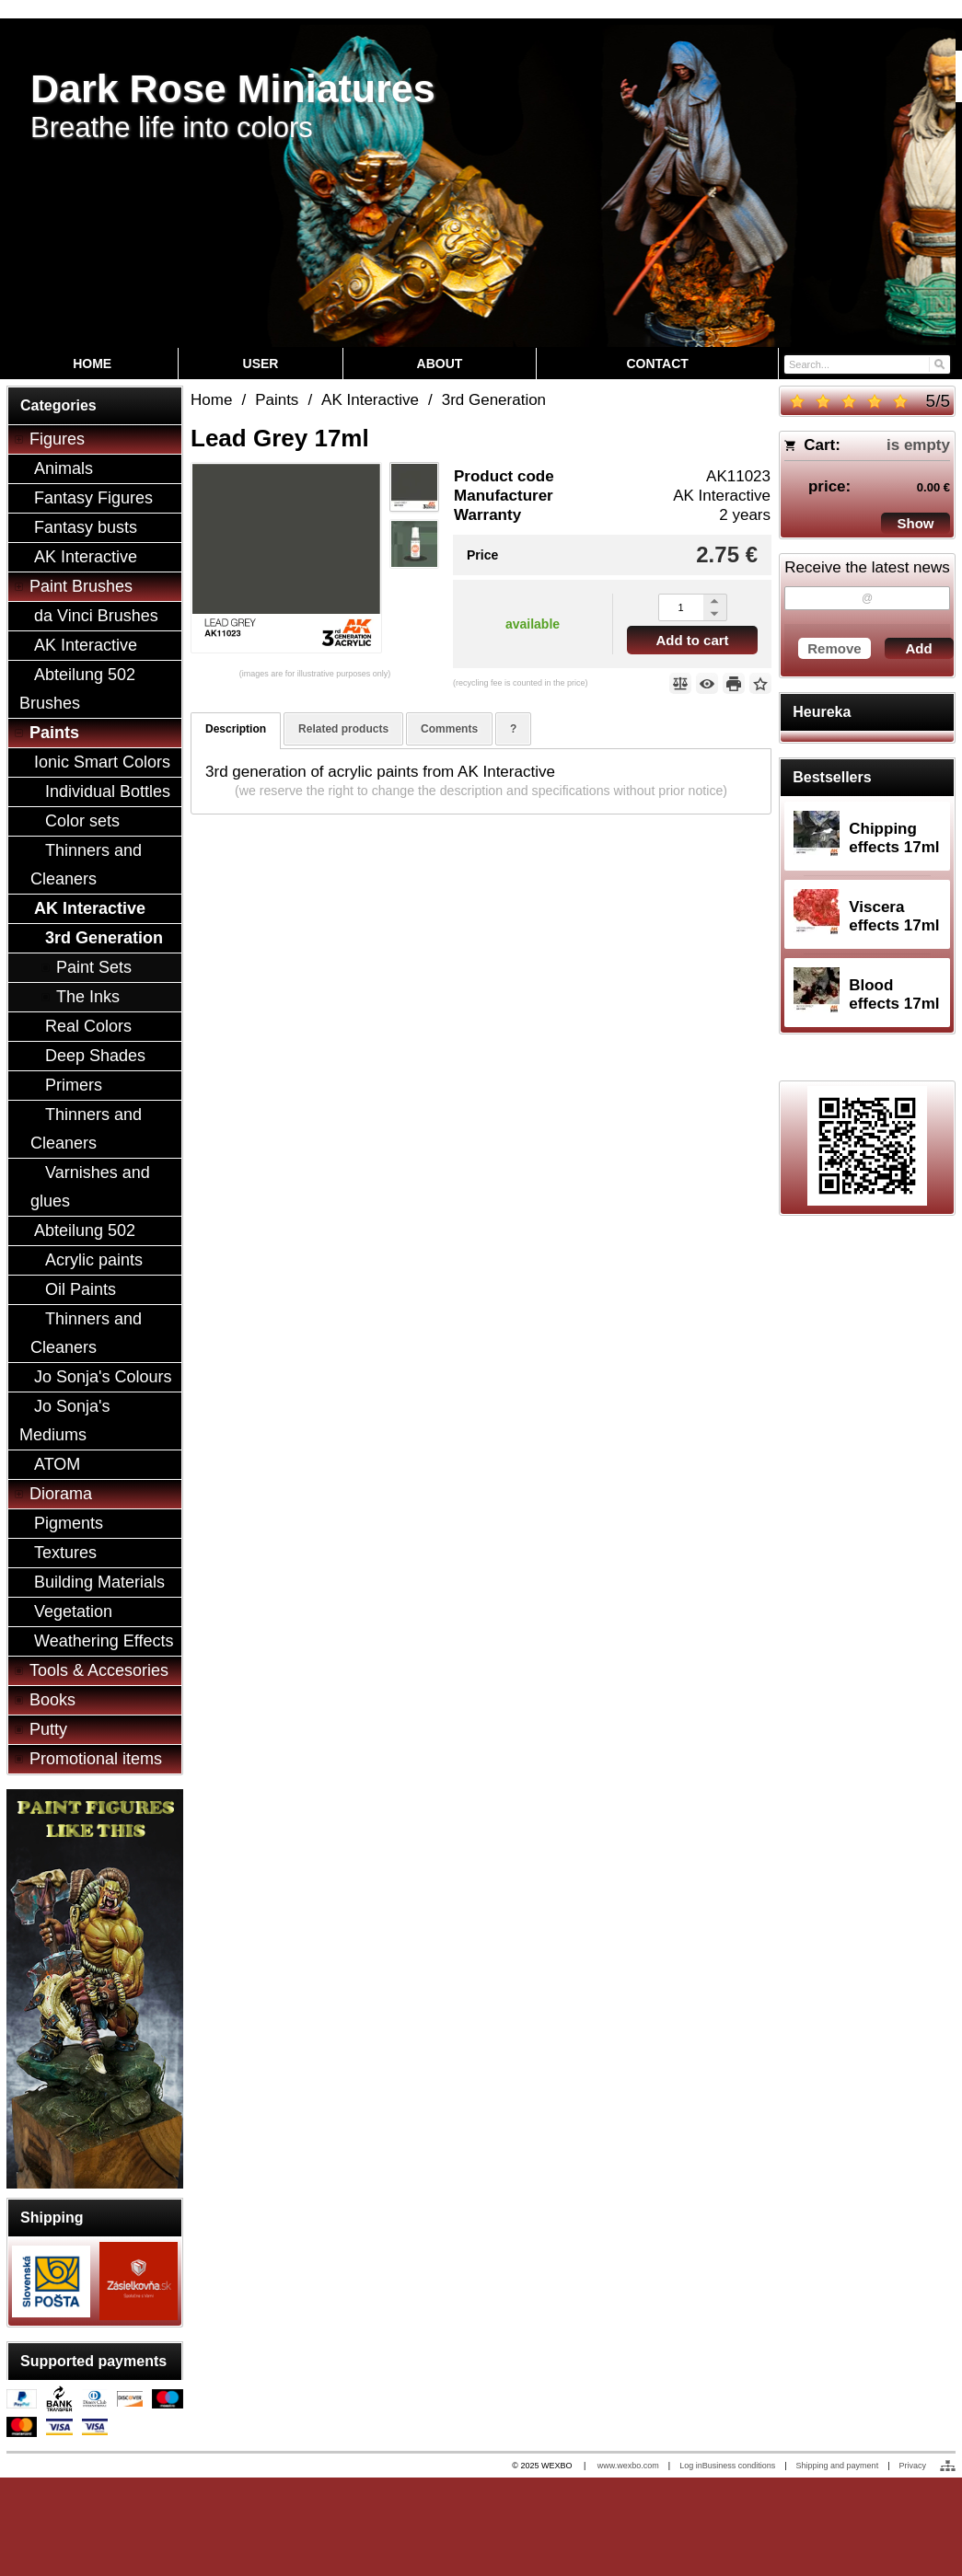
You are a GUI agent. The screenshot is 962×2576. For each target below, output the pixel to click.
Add (919, 648)
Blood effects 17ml (894, 994)
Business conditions (739, 2465)
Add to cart (691, 640)
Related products (343, 728)
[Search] (938, 363)
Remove (834, 648)
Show (916, 523)
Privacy (912, 2465)
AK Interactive (722, 495)
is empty (918, 445)
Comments (449, 728)
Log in (690, 2465)
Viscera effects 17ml (894, 916)
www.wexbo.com (628, 2465)
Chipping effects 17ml (894, 838)
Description (235, 728)
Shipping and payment (837, 2465)
